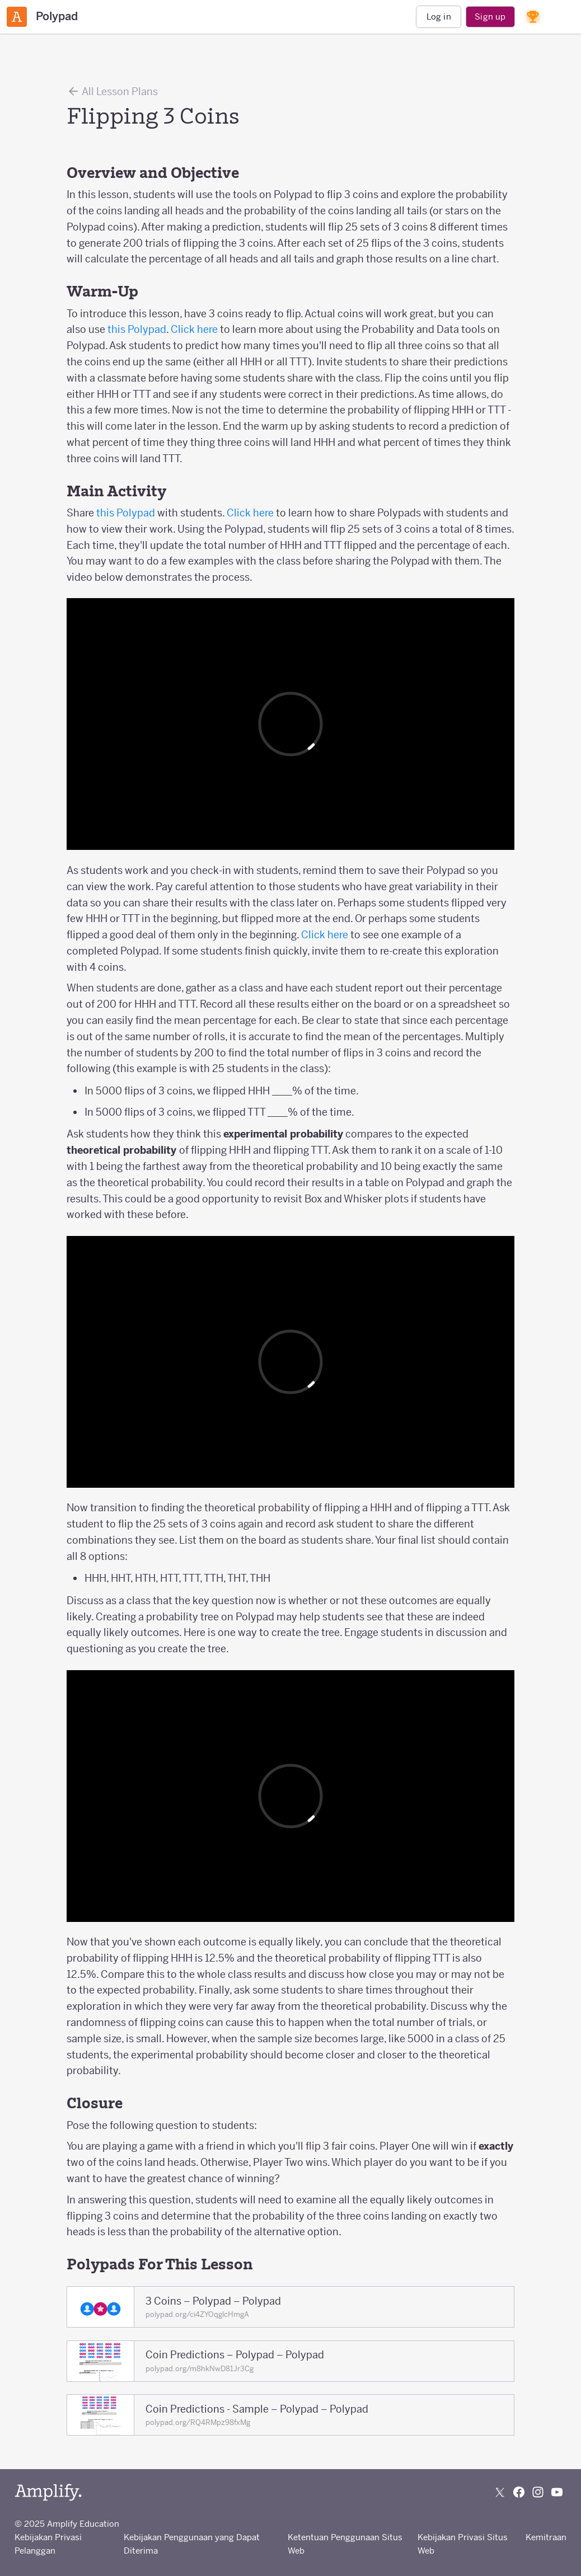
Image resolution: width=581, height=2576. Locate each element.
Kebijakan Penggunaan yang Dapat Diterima (192, 2544)
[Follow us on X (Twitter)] (499, 2492)
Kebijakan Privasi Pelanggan (48, 2544)
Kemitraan (546, 2537)
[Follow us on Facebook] (518, 2492)
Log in (439, 16)
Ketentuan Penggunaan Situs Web (345, 2544)
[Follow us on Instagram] (537, 2492)
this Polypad (136, 329)
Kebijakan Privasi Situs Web (463, 2544)
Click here (194, 329)
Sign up (490, 16)
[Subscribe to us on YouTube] (556, 2492)
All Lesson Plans (112, 91)
